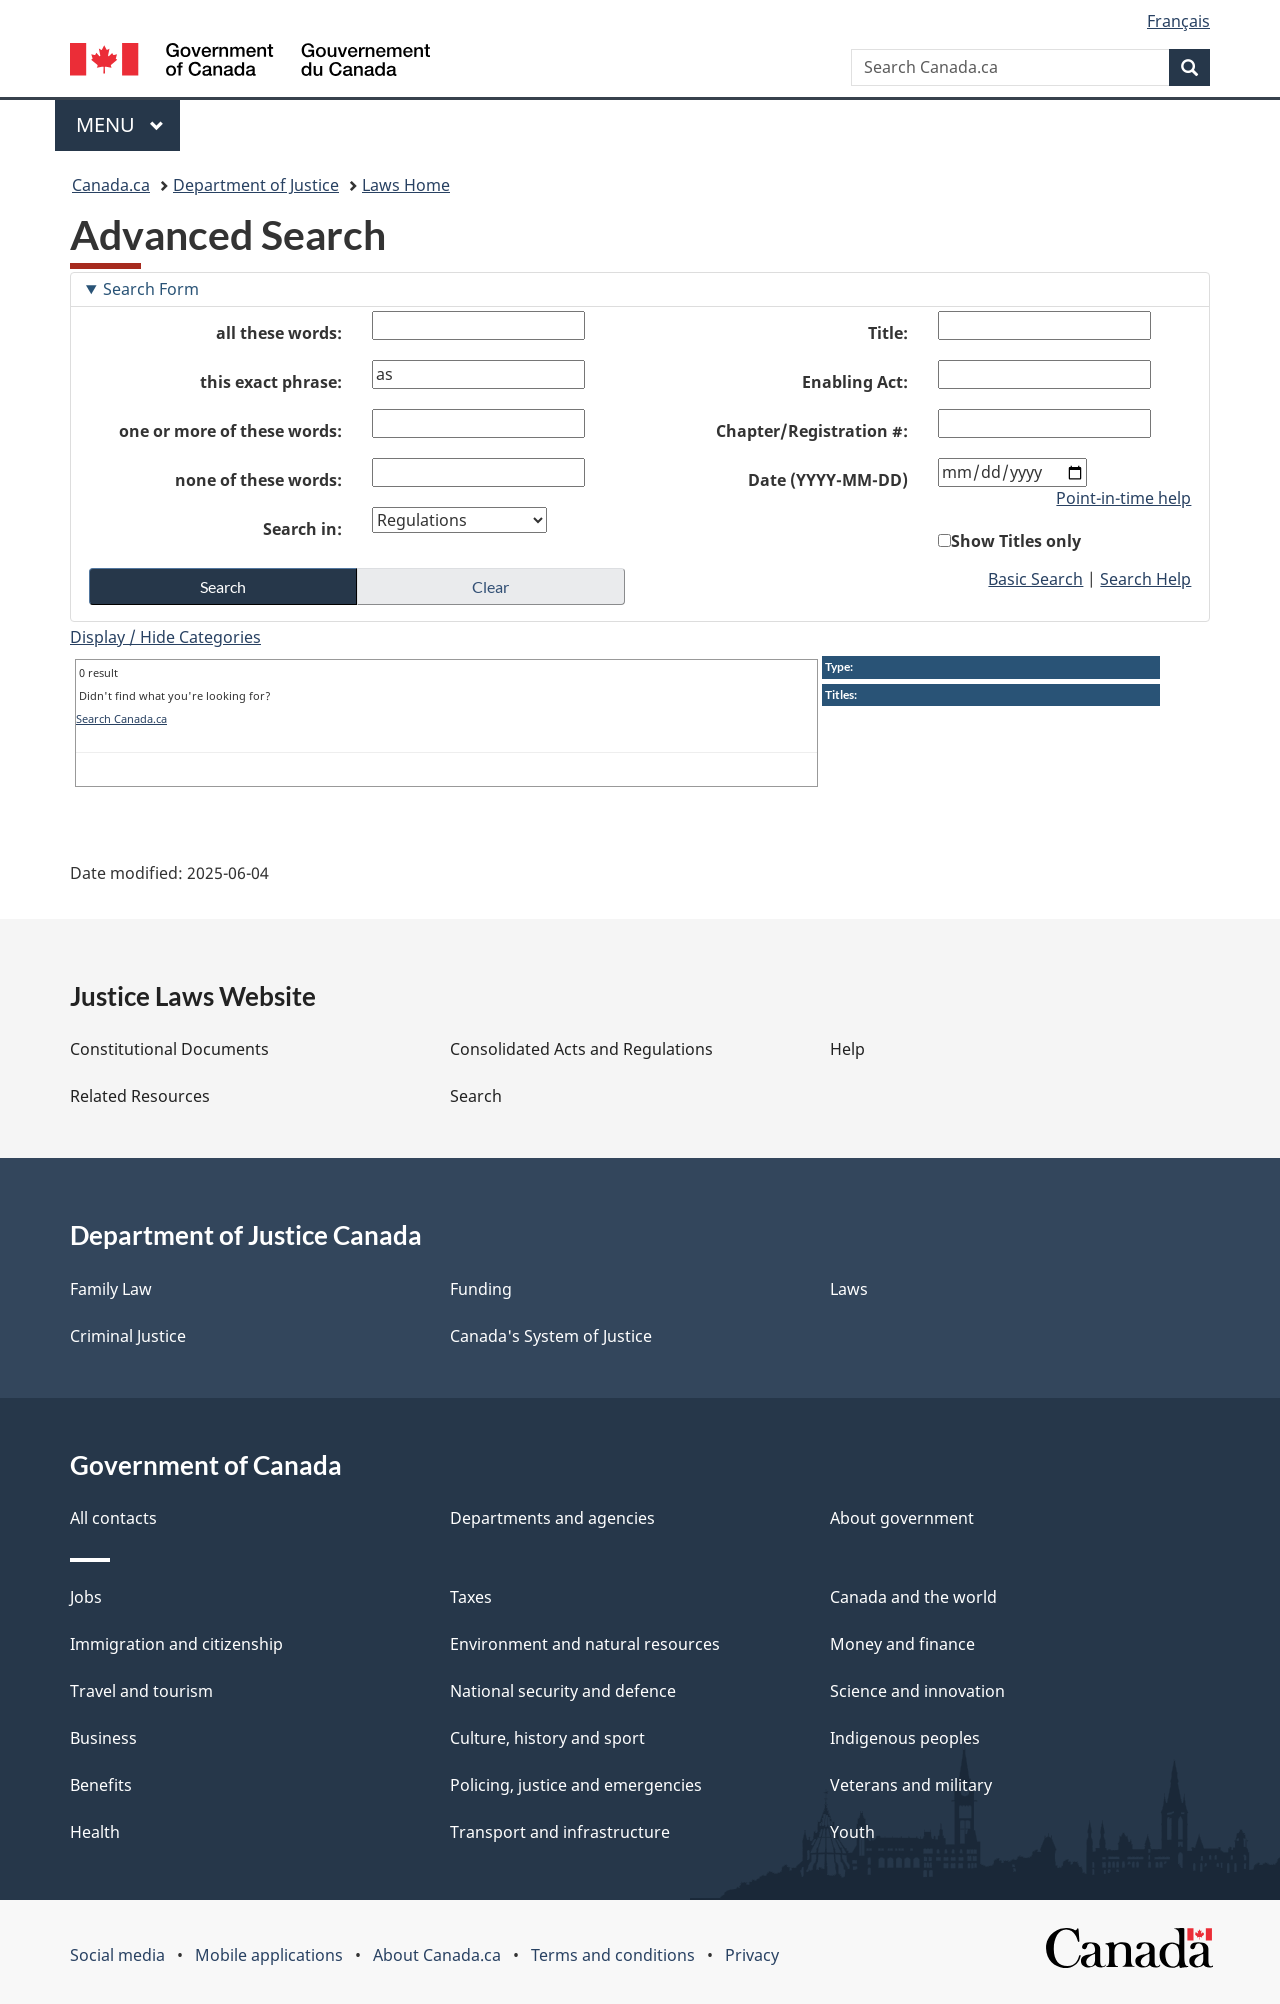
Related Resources (140, 1096)
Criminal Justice (128, 1336)
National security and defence (563, 1691)
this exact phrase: (271, 382)
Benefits (101, 1785)
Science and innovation (917, 1691)
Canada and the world (913, 1597)
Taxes (471, 1597)
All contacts (113, 1518)
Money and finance (902, 1644)
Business (103, 1738)
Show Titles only (1016, 541)
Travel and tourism (141, 1691)
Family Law (111, 1289)
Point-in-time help (1123, 498)
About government (902, 1518)
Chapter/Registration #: (812, 431)
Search (476, 1096)
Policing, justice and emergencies (576, 1785)
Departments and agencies (552, 1518)
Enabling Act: (855, 382)
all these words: (279, 333)
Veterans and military (911, 1785)
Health (95, 1832)
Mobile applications (269, 1955)
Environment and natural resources (585, 1644)
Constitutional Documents (169, 1049)
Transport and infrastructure (560, 1832)
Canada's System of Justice (551, 1336)
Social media (117, 1955)
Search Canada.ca (121, 718)
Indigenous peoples (905, 1738)
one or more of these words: (230, 431)
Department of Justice (256, 185)
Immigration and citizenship (176, 1644)
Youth (852, 1832)
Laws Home (406, 185)
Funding (481, 1289)
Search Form (151, 289)
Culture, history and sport (547, 1738)
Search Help (1145, 579)
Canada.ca (111, 185)
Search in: (302, 529)
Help (847, 1049)
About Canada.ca (437, 1955)
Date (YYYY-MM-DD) (828, 480)
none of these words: (258, 480)
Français (1178, 21)
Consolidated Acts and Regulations (581, 1049)
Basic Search (1035, 579)
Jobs (86, 1597)
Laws (849, 1289)
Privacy (752, 1955)
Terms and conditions (613, 1955)
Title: (888, 333)
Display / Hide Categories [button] (165, 637)
